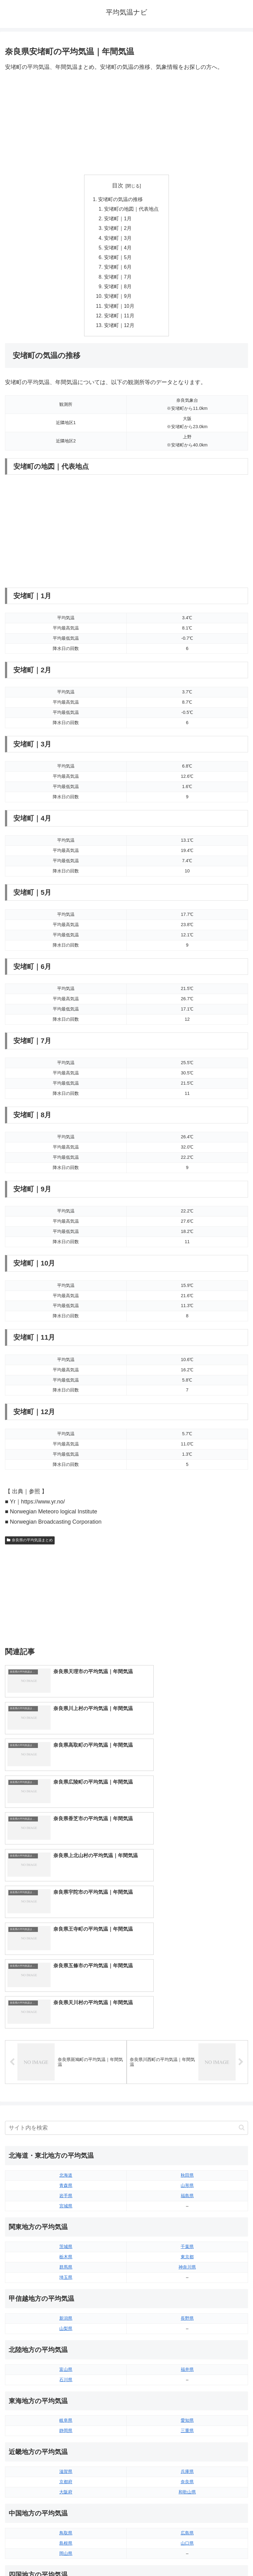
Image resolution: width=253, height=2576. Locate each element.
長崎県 (65, 2473)
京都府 (65, 2289)
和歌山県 (187, 2299)
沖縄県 (187, 2483)
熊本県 (65, 2483)
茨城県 (65, 2054)
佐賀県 (65, 2463)
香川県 (65, 2411)
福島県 (187, 2003)
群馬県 (65, 2074)
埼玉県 (65, 2084)
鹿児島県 (187, 2473)
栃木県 (65, 2064)
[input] (126, 1935)
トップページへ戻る (64, 2556)
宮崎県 (187, 2463)
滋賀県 (65, 2279)
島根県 (65, 2350)
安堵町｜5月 (118, 259)
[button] (241, 1935)
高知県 (187, 2411)
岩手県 (65, 2003)
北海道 (65, 1982)
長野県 (187, 2125)
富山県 (65, 2177)
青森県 (65, 1993)
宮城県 (65, 2013)
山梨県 (65, 2136)
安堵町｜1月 (118, 219)
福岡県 (65, 2452)
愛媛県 (187, 2401)
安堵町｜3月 (118, 240)
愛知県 (187, 2227)
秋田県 (187, 1982)
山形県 (187, 1993)
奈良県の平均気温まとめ (30, 1545)
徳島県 (65, 2401)
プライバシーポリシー (188, 2556)
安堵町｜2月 (118, 229)
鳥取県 (65, 2340)
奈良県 (187, 2289)
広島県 (187, 2340)
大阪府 (65, 2299)
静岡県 (65, 2238)
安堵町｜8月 (118, 290)
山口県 (187, 2350)
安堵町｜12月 (119, 330)
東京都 (187, 2064)
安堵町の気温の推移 (120, 199)
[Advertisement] (126, 123)
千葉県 (187, 2054)
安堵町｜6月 (118, 270)
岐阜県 (65, 2227)
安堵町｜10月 (119, 310)
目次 (117, 185)
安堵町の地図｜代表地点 (131, 209)
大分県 (187, 2452)
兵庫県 (187, 2279)
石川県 (65, 2187)
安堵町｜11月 (119, 320)
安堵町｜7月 (118, 280)
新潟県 (65, 2125)
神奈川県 (187, 2074)
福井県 (187, 2177)
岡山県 (65, 2361)
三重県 (187, 2238)
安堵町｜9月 (118, 300)
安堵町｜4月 (118, 250)
